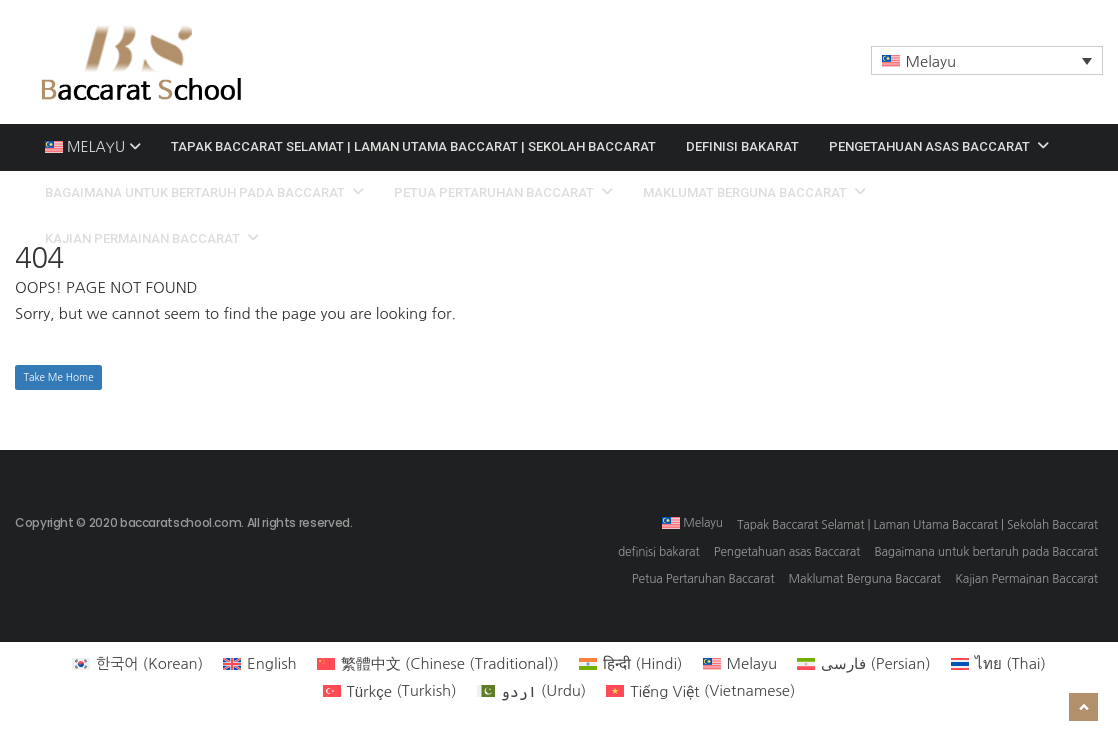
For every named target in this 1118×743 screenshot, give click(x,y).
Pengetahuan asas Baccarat (939, 146)
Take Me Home (59, 377)
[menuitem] (987, 60)
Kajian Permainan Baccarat (152, 238)
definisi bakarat (742, 146)
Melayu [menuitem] (931, 61)
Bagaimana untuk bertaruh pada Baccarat (204, 192)
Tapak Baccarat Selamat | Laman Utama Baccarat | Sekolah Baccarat (413, 146)
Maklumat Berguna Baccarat (754, 192)
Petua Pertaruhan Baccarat (503, 192)
